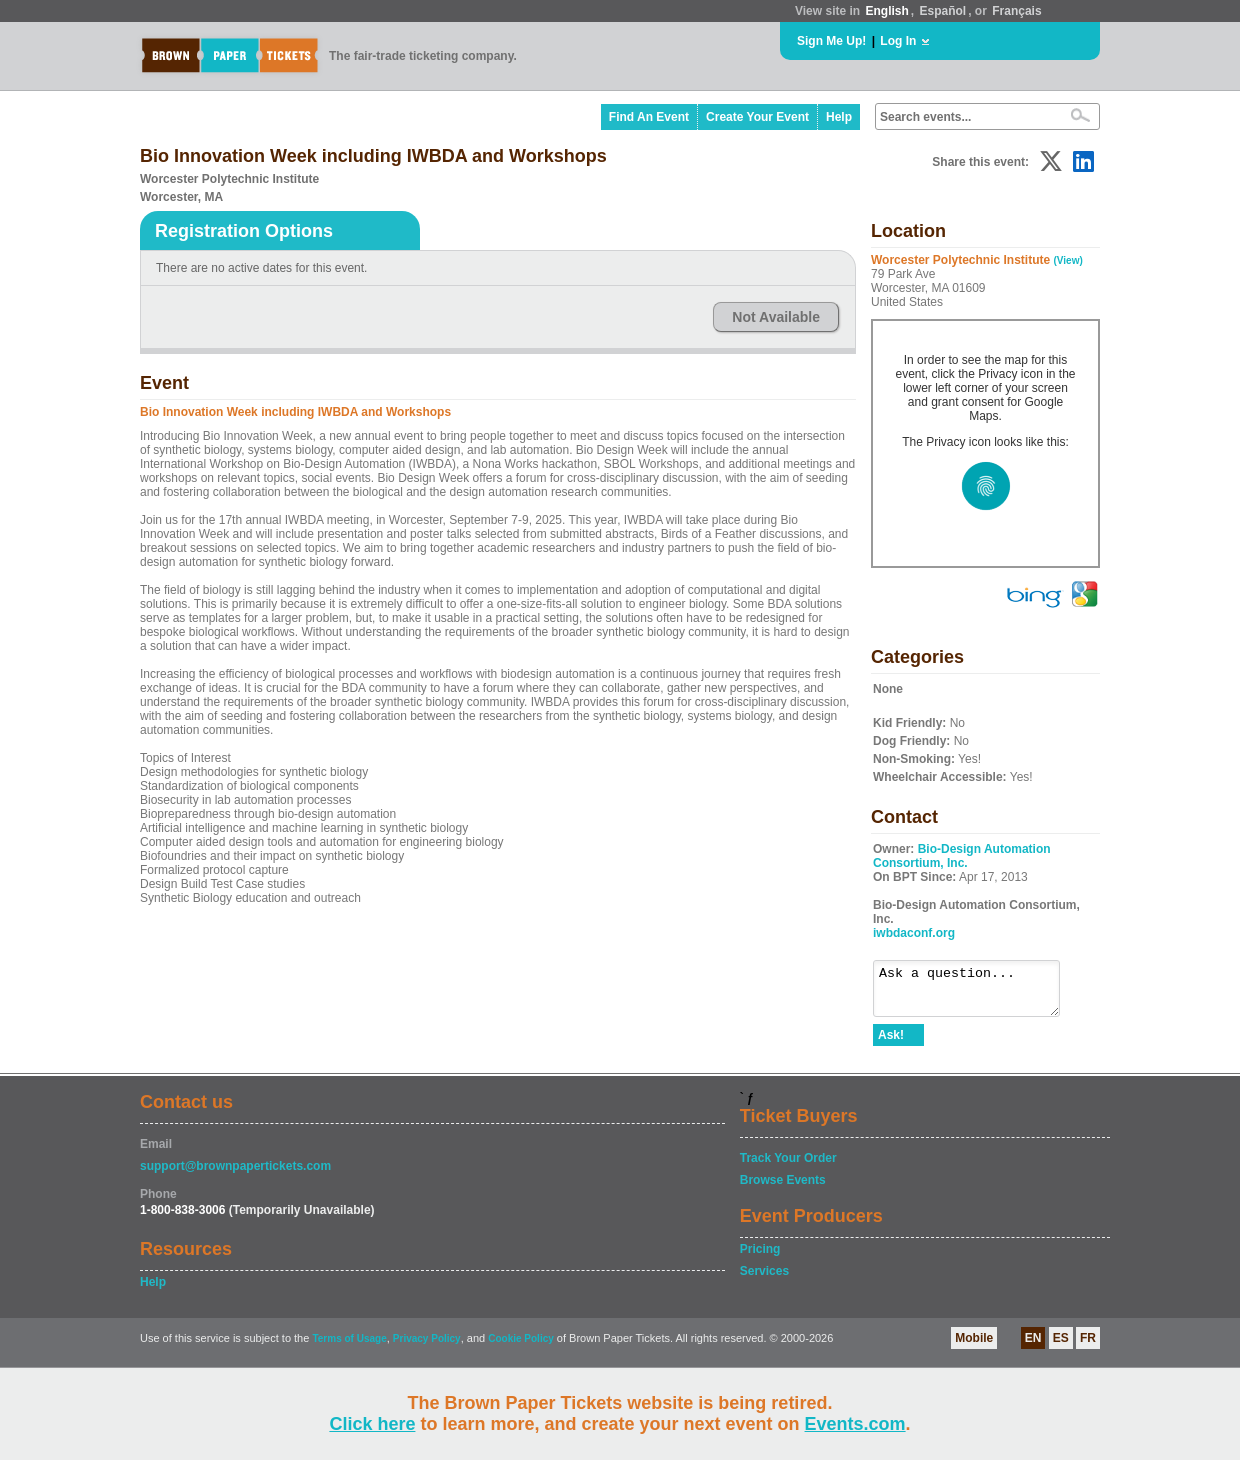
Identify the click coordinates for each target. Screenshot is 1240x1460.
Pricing (760, 1258)
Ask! (891, 1044)
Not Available (776, 317)
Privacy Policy (427, 1347)
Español (943, 11)
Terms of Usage (349, 1347)
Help (839, 117)
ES (1061, 1347)
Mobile (974, 1347)
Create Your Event (757, 117)
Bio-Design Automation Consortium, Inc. (962, 856)
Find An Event (649, 117)
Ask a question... (976, 993)
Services (764, 1280)
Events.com (855, 1424)
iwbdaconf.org (914, 933)
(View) (1068, 260)
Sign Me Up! (831, 41)
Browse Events (783, 1189)
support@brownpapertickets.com (235, 1175)
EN (1033, 1347)
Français (1016, 11)
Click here (372, 1424)
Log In (898, 41)
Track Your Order (788, 1167)
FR (1088, 1347)
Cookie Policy (521, 1347)
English (886, 11)
